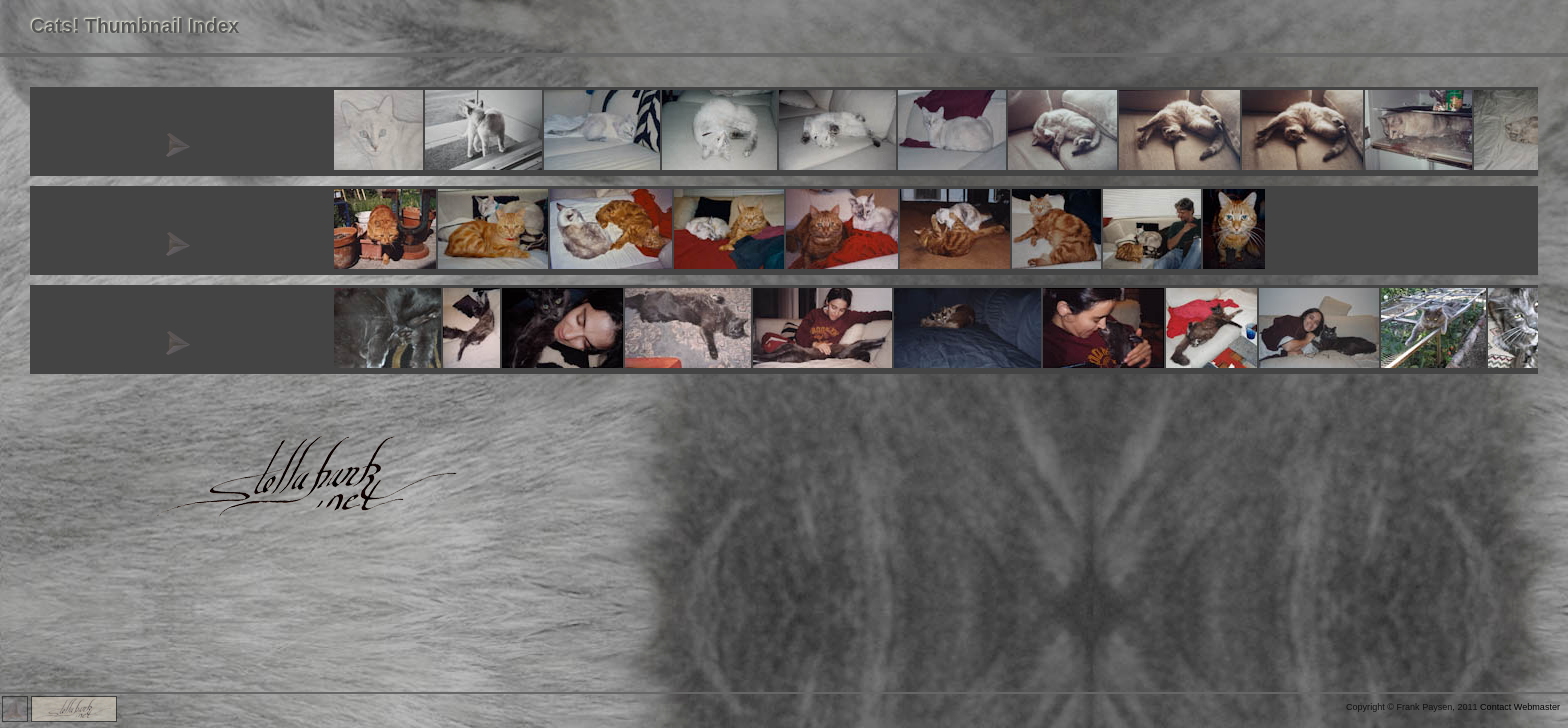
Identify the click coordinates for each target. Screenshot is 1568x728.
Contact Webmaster (1520, 707)
